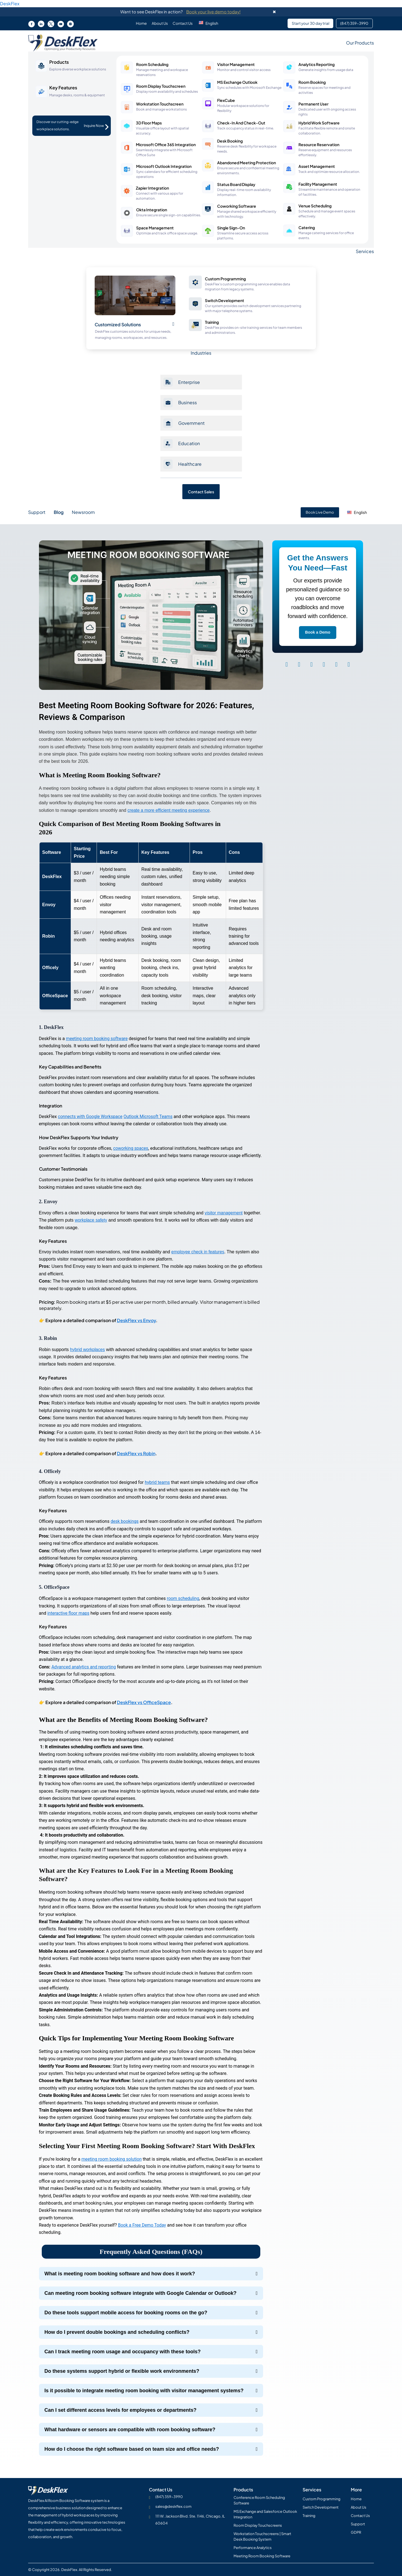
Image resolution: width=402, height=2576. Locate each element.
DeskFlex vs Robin (136, 1453)
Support (36, 512)
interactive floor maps (68, 1613)
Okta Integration (151, 209)
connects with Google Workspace (91, 1116)
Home (140, 23)
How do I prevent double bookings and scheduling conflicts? (117, 2332)
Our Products (360, 43)
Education (189, 443)
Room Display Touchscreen (160, 86)
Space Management (155, 227)
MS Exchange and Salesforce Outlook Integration (265, 2514)
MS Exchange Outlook (237, 82)
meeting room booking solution (112, 2159)
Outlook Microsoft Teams (150, 1116)
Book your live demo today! (213, 11)
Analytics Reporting (316, 64)
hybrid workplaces (88, 1349)
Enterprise (189, 382)
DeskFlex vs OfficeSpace (144, 1702)
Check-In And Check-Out (241, 122)
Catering (306, 227)
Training (212, 322)
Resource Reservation (318, 144)
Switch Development (224, 300)
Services (365, 251)
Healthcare (190, 464)
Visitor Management (236, 64)
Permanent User (313, 103)
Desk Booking (230, 140)
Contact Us (183, 23)
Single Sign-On (231, 227)
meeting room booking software (97, 1038)
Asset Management (316, 166)
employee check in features (198, 1251)
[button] (210, 23)
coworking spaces (131, 1148)
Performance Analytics (253, 2547)
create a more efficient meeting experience (170, 810)
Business (187, 402)
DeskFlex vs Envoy (136, 1320)
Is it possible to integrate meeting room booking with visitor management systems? (144, 2390)
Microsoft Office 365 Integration (166, 144)
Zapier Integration (152, 187)
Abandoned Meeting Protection (246, 162)
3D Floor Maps (149, 122)
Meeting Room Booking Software (262, 2556)
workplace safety (91, 1220)
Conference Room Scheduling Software (259, 2500)
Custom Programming (225, 278)
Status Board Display (236, 184)
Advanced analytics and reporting (84, 1667)
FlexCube (226, 100)
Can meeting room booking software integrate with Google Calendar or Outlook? (141, 2293)
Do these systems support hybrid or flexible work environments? (122, 2371)
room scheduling (183, 1598)
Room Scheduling (152, 64)
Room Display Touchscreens (258, 2525)
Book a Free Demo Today (142, 2225)
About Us (159, 23)
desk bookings (125, 1521)
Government (191, 423)
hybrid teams (157, 1482)
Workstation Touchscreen (159, 103)
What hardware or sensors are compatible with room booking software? (130, 2429)
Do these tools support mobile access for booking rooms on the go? (126, 2312)
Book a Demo (317, 632)
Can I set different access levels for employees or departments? (121, 2410)
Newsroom (83, 512)
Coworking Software (236, 206)
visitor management (224, 1212)
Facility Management (317, 184)
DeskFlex (9, 3)
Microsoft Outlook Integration (164, 166)
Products (59, 62)
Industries (201, 353)
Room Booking (312, 82)
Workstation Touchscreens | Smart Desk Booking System (262, 2536)
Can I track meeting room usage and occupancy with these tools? (123, 2351)
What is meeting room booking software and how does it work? (120, 2273)
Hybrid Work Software (319, 122)
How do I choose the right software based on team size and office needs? (132, 2449)
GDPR (356, 2532)
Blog (58, 512)
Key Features (63, 87)
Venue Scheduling (315, 205)
